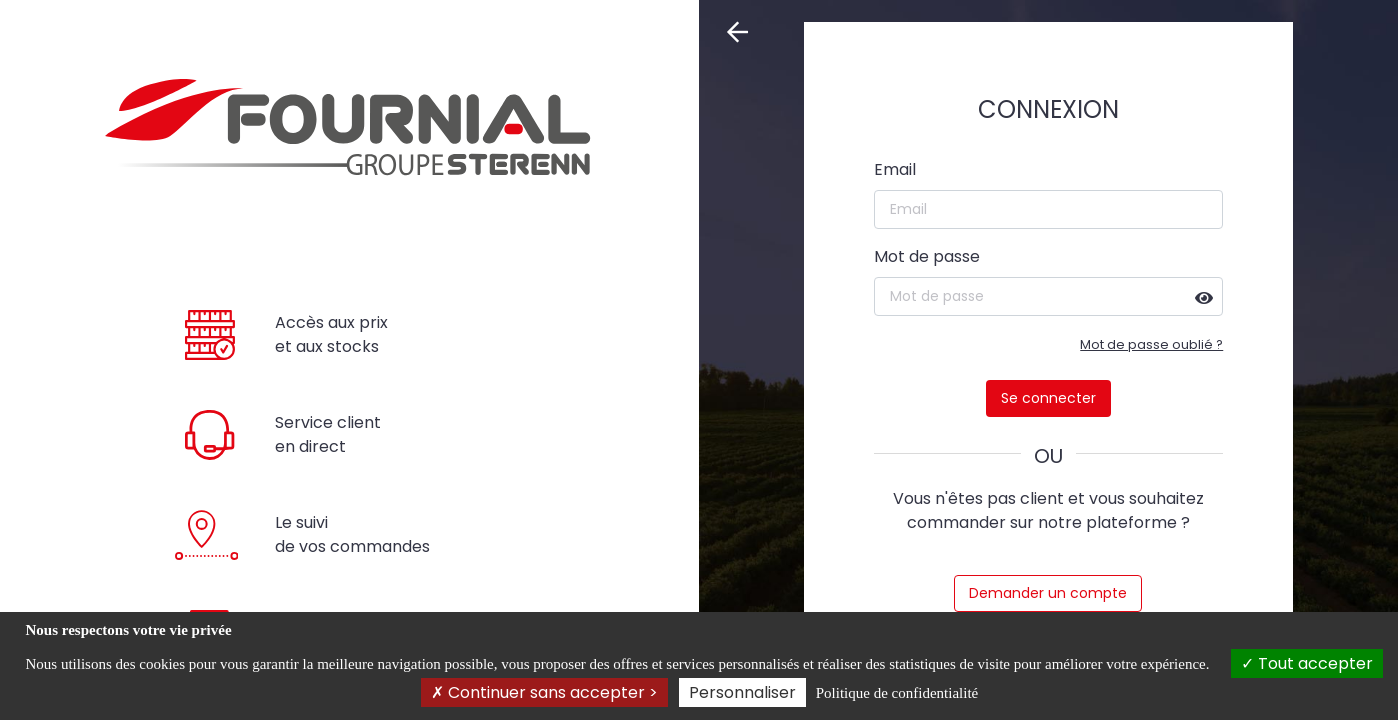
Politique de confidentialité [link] (897, 693)
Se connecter (1048, 398)
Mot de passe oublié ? (1151, 344)
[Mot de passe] (1049, 296)
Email (895, 169)
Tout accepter (1307, 663)
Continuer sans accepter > (544, 692)
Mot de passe (927, 256)
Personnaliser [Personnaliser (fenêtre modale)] (742, 692)
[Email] (1049, 209)
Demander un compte (1048, 593)
